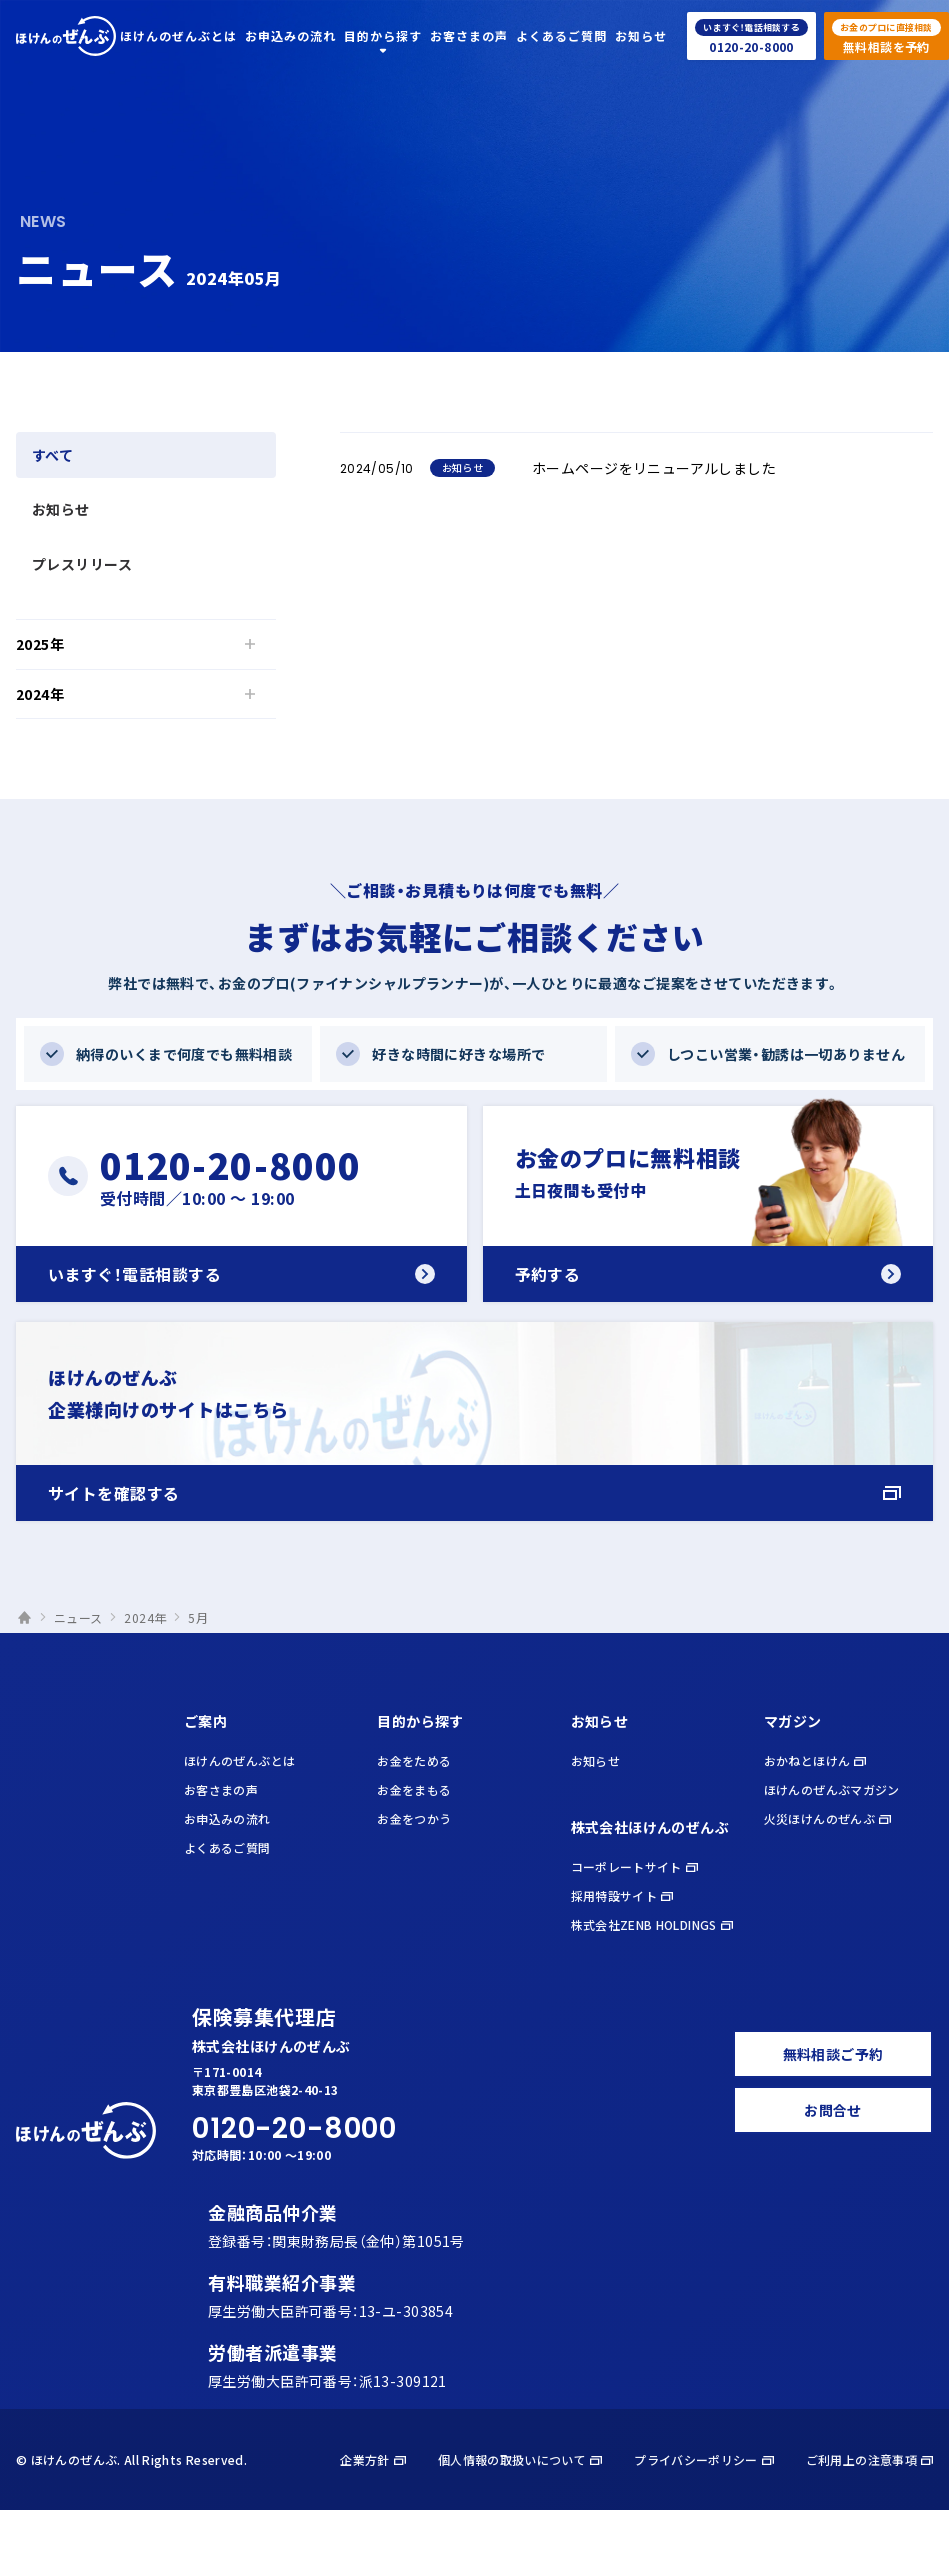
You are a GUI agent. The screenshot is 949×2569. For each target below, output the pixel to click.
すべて (52, 455)
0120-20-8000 (294, 2128)
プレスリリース (82, 564)
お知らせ (61, 509)
